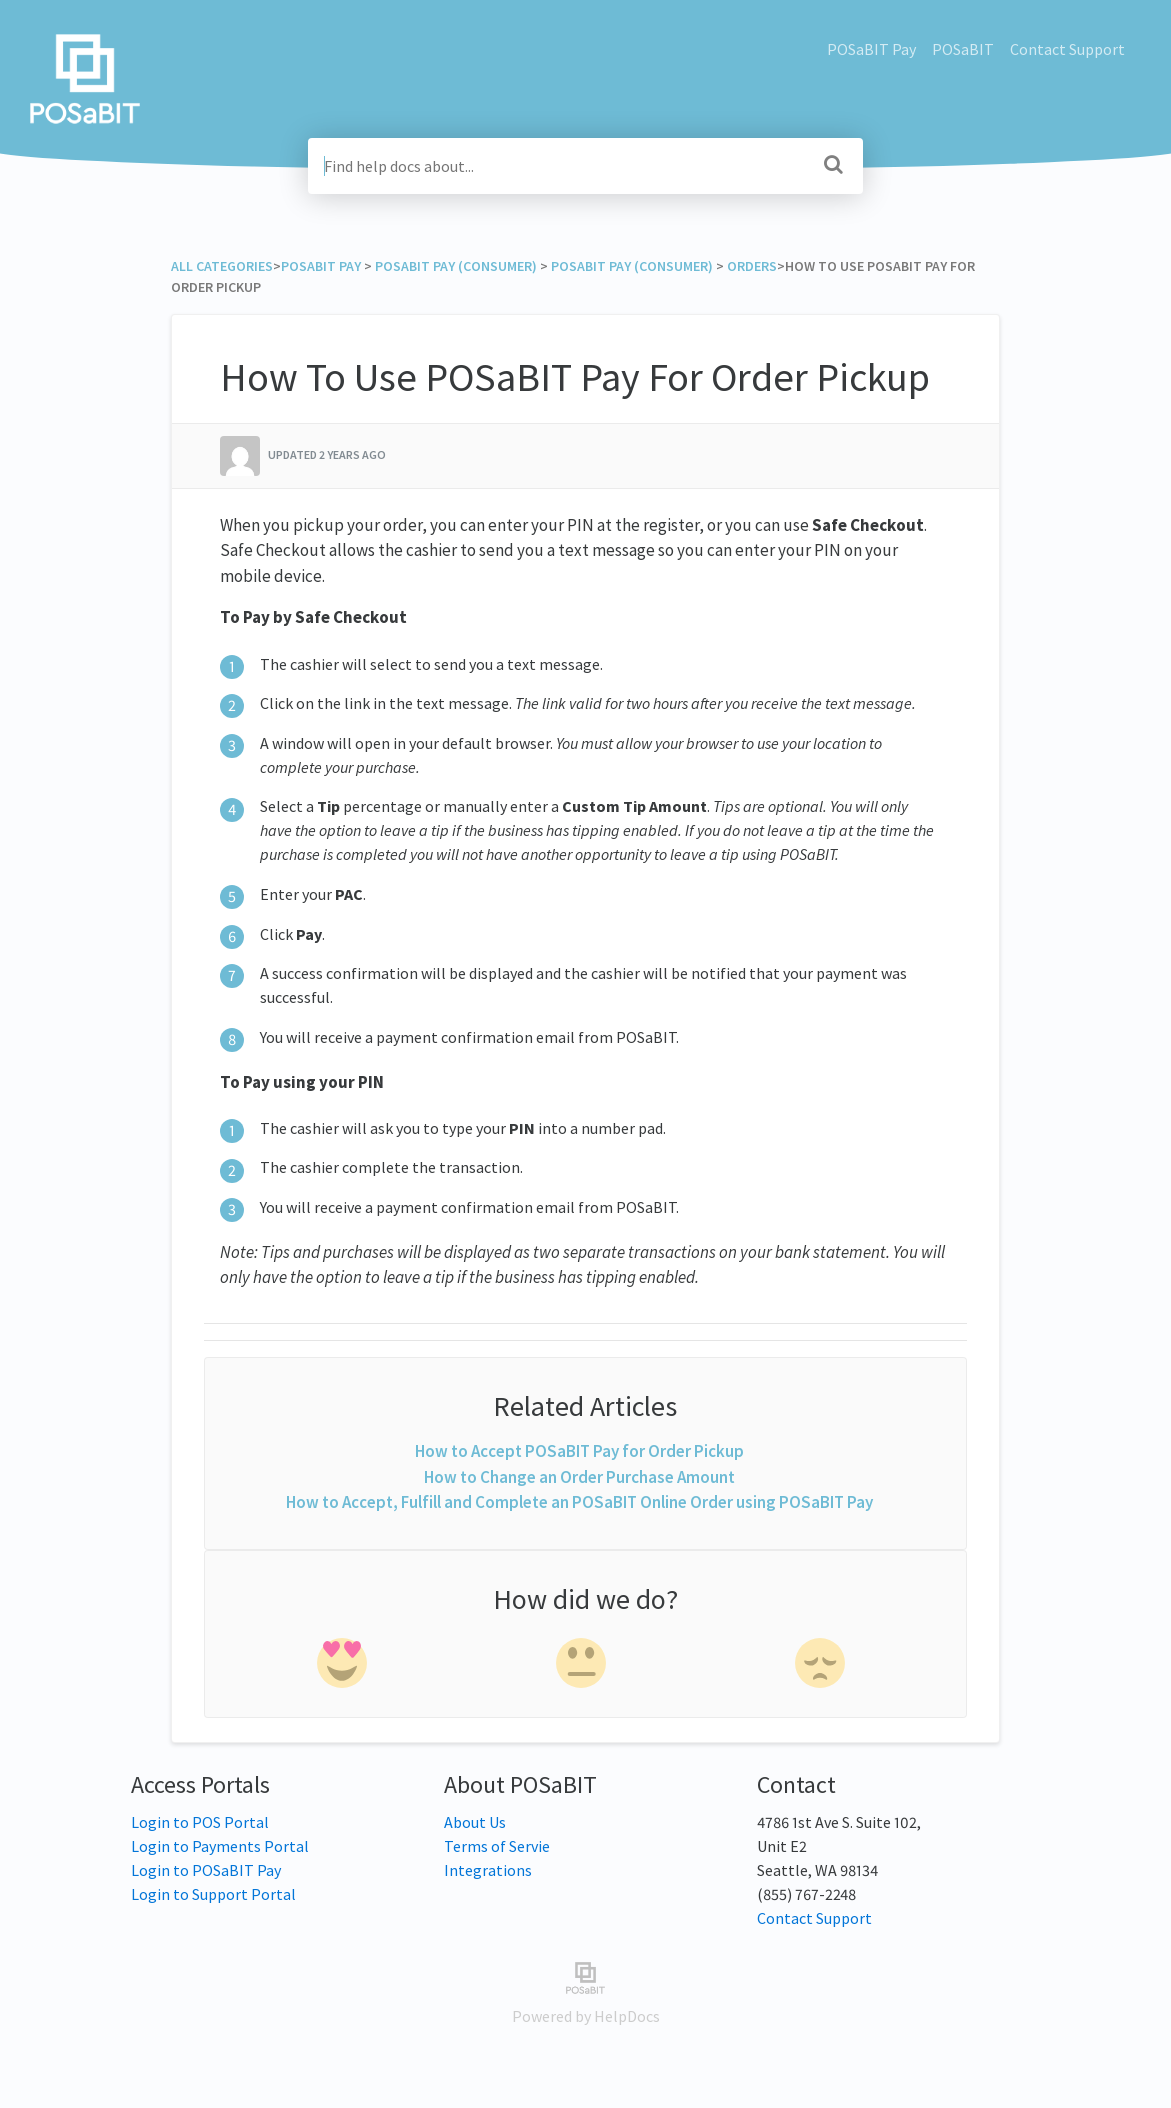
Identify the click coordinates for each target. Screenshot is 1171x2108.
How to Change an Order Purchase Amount (579, 1477)
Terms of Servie (497, 1846)
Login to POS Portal (200, 1822)
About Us (475, 1822)
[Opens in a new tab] (585, 1976)
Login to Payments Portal (220, 1846)
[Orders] (752, 266)
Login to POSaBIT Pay (206, 1870)
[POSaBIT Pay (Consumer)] (456, 266)
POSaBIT (963, 49)
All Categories (222, 266)
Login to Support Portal (213, 1894)
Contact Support (1067, 49)
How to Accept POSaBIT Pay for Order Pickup (579, 1451)
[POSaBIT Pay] (321, 266)
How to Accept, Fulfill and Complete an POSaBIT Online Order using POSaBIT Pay (579, 1502)
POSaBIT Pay (871, 49)
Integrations (488, 1870)
